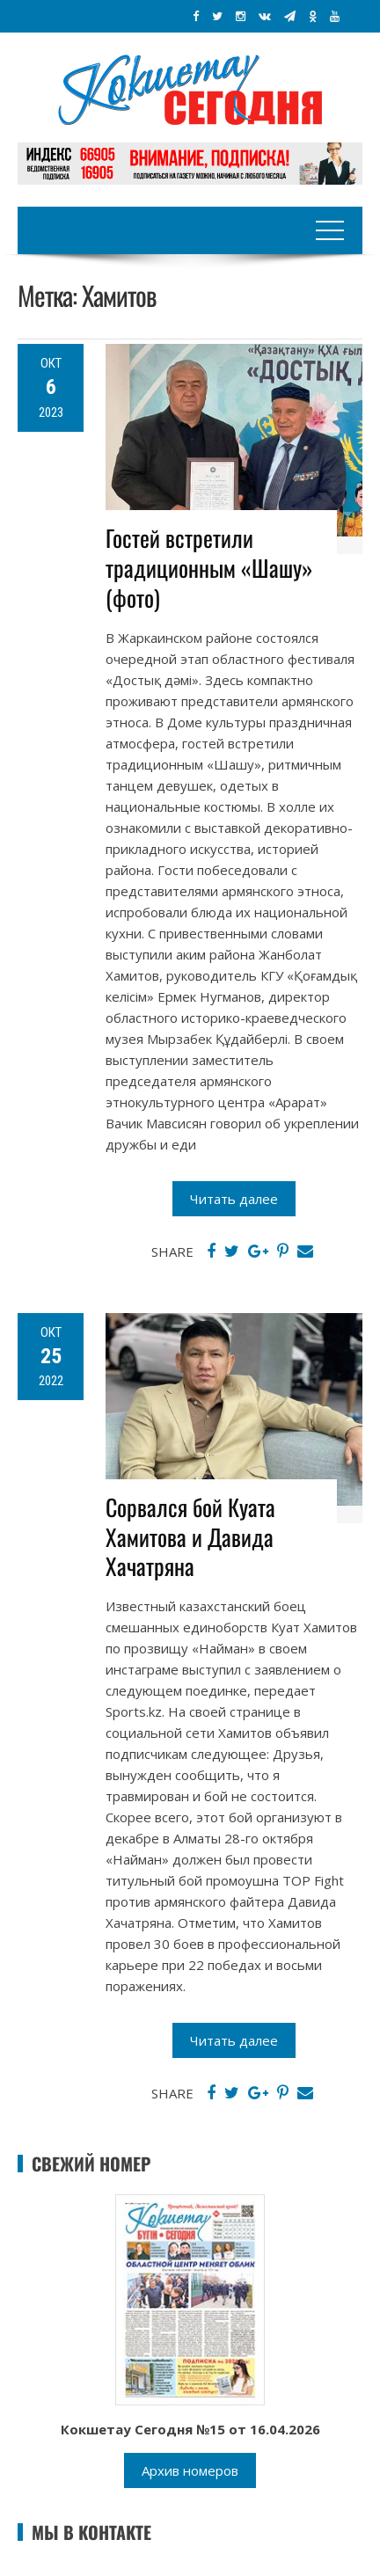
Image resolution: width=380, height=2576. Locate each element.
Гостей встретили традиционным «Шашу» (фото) (209, 568)
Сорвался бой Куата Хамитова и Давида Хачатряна (190, 1537)
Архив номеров (190, 2470)
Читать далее (234, 1199)
